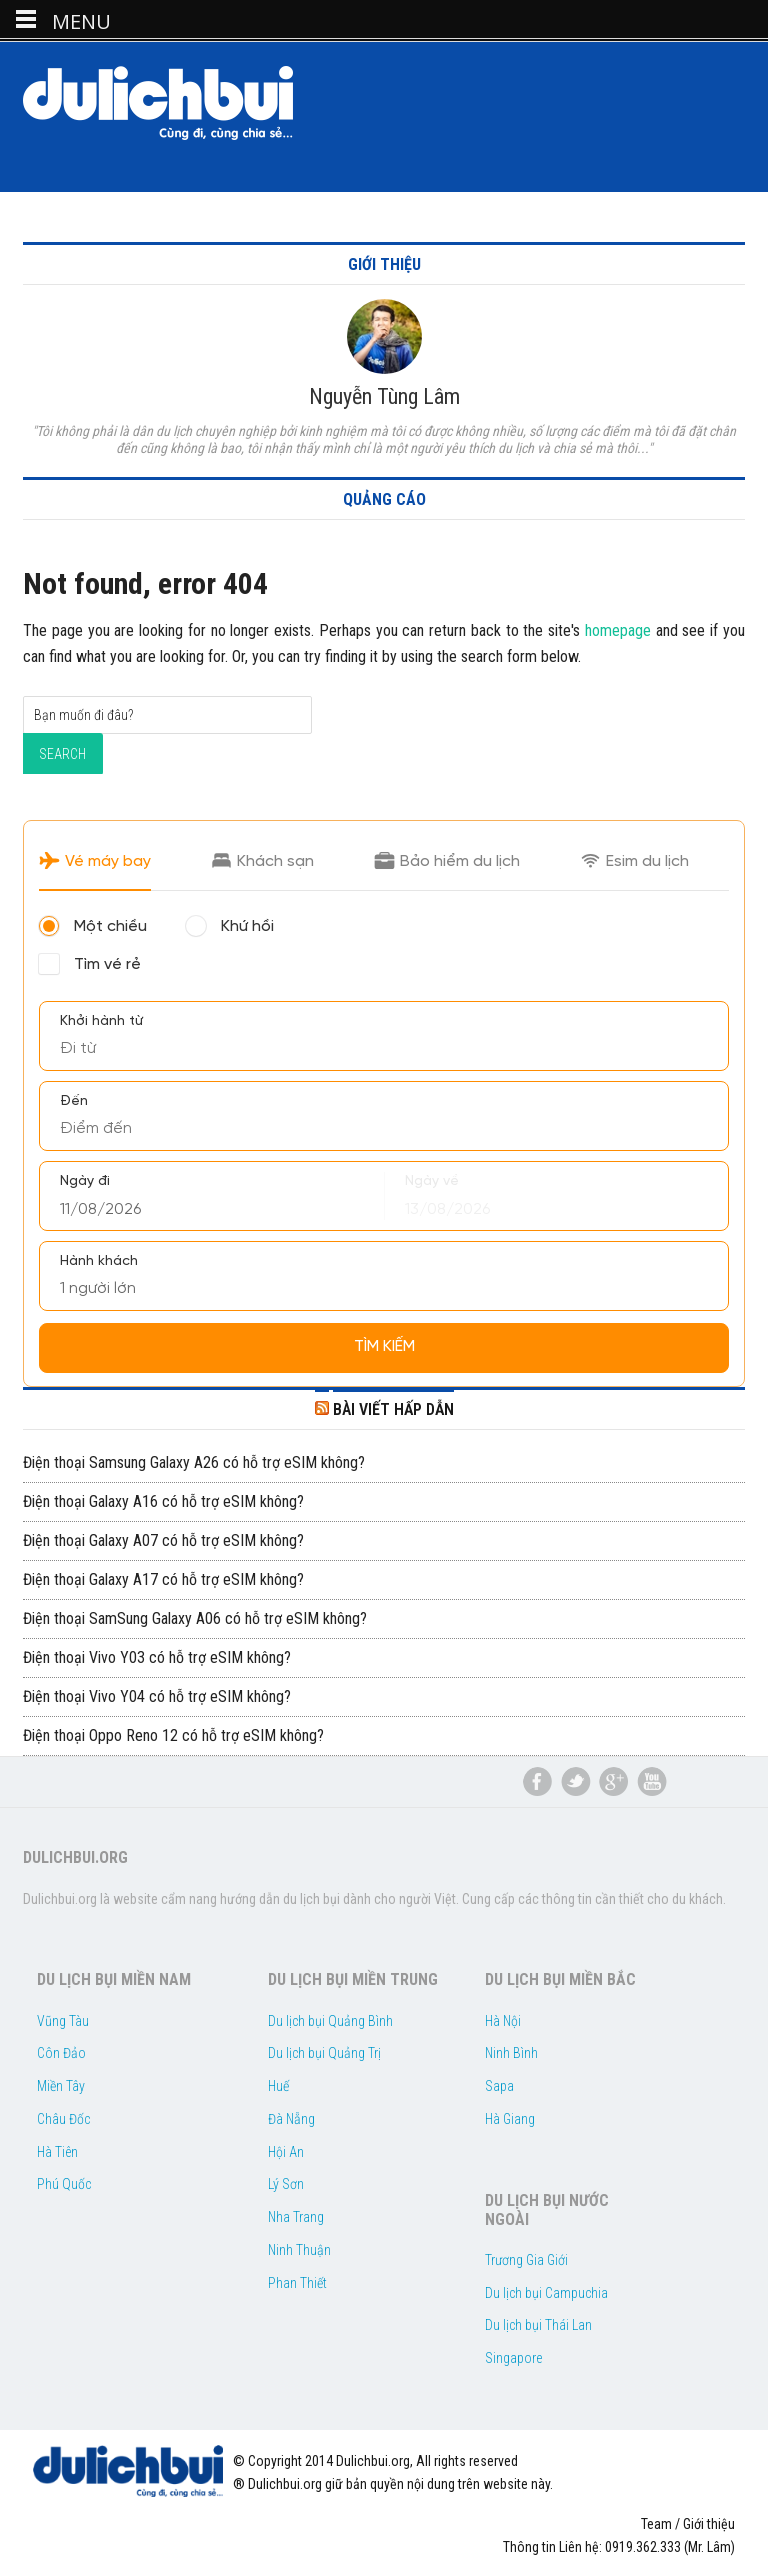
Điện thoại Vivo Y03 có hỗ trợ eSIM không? (157, 1657)
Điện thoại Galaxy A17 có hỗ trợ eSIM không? (163, 1579)
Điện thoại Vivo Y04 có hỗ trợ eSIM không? (157, 1696)
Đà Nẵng (291, 2119)
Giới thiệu (709, 2524)
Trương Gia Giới (526, 2260)
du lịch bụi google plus (614, 1782)
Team (656, 2524)
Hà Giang (510, 2119)
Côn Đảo (61, 2053)
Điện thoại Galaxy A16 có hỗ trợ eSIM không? (163, 1501)
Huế (278, 2086)
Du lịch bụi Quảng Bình (330, 2021)
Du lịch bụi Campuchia (546, 2293)
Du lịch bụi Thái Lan (538, 2325)
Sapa (499, 2086)
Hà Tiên (57, 2152)
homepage (618, 630)
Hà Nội (503, 2021)
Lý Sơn (286, 2184)
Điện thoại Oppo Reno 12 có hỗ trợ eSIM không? (173, 1735)
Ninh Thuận (299, 2250)
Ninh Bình (511, 2053)
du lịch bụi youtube (652, 1782)
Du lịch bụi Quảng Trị (324, 2053)
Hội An (286, 2152)
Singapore (513, 2358)
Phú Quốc (64, 2184)
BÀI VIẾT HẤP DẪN (393, 1409)
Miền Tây (61, 2086)
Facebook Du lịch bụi (538, 1782)
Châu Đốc (63, 2119)
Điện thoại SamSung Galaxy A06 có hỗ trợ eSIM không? (195, 1618)
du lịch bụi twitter (576, 1782)
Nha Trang (296, 2217)
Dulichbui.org (173, 103)
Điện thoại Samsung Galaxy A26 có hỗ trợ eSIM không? (194, 1462)
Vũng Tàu (63, 2021)
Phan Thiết (297, 2283)
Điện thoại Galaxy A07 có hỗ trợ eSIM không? (163, 1540)
